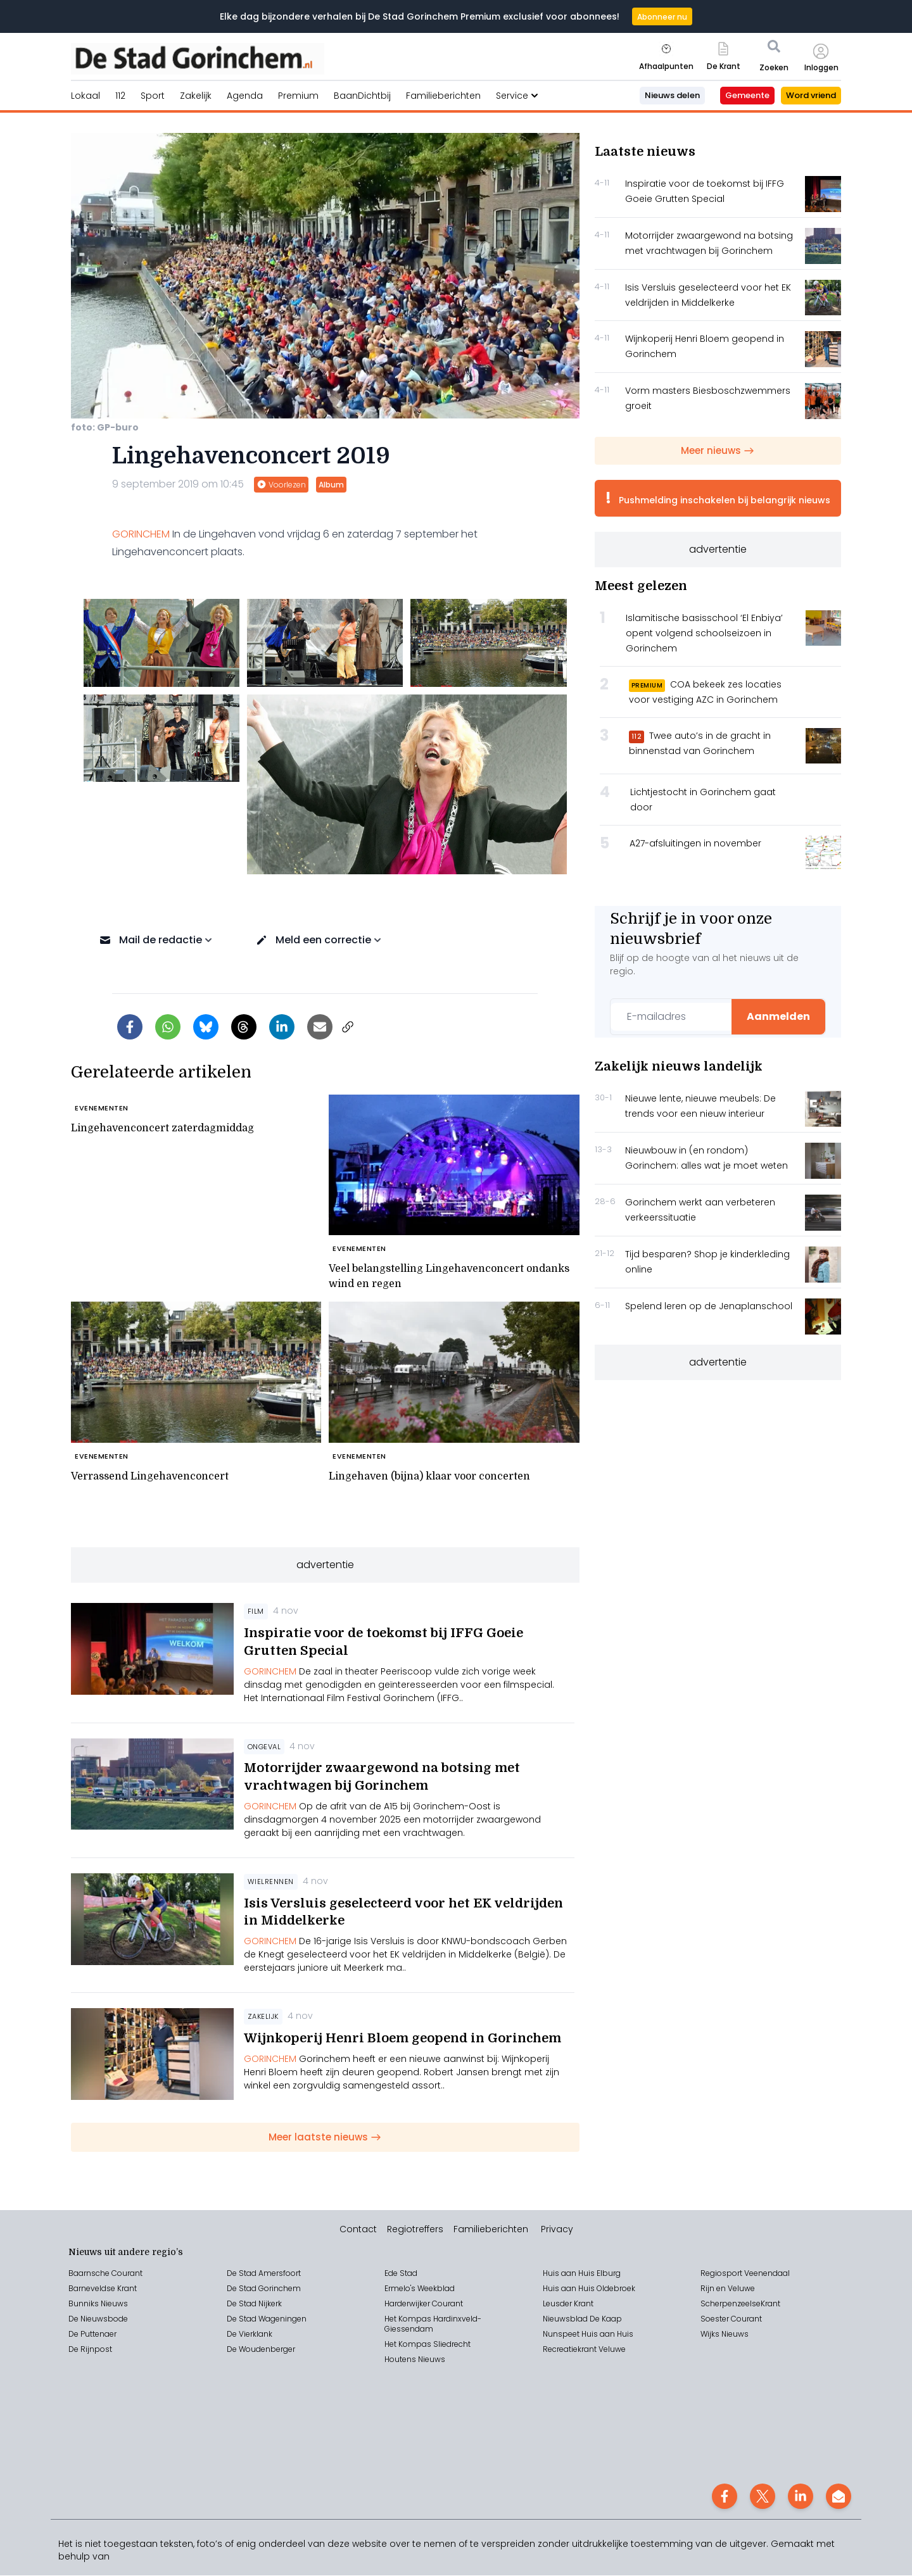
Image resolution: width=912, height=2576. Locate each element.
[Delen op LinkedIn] (281, 1026)
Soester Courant (731, 2319)
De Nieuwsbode (98, 2319)
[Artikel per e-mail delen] (319, 1026)
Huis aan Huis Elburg (582, 2273)
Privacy (557, 2229)
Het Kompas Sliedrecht (427, 2344)
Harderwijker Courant (423, 2304)
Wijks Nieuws (724, 2334)
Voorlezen (281, 484)
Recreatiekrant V (573, 2349)
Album (331, 484)
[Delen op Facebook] (129, 1026)
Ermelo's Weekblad (419, 2289)
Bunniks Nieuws (98, 2304)
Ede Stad (400, 2273)
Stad (247, 2319)
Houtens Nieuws (414, 2359)
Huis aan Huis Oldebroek (589, 2289)
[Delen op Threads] (243, 1026)
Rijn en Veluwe (727, 2289)
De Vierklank (249, 2334)
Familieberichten (490, 2229)
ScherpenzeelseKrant (740, 2304)
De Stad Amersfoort (264, 2273)
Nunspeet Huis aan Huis (588, 2334)
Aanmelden (778, 1016)
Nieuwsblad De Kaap (582, 2319)
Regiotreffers (415, 2229)
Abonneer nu (662, 16)
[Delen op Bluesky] (205, 1026)
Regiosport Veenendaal (745, 2273)
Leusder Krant (568, 2304)
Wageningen (281, 2319)
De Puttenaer (92, 2334)
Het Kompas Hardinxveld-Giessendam (432, 2324)
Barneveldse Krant (102, 2289)
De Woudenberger (261, 2349)
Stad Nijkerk (260, 2304)
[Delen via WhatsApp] (167, 1026)
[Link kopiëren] (347, 1026)
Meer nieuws (717, 450)
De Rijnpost (90, 2349)
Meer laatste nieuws (325, 2137)
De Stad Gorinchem (264, 2289)
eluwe (615, 2349)
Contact (358, 2229)
